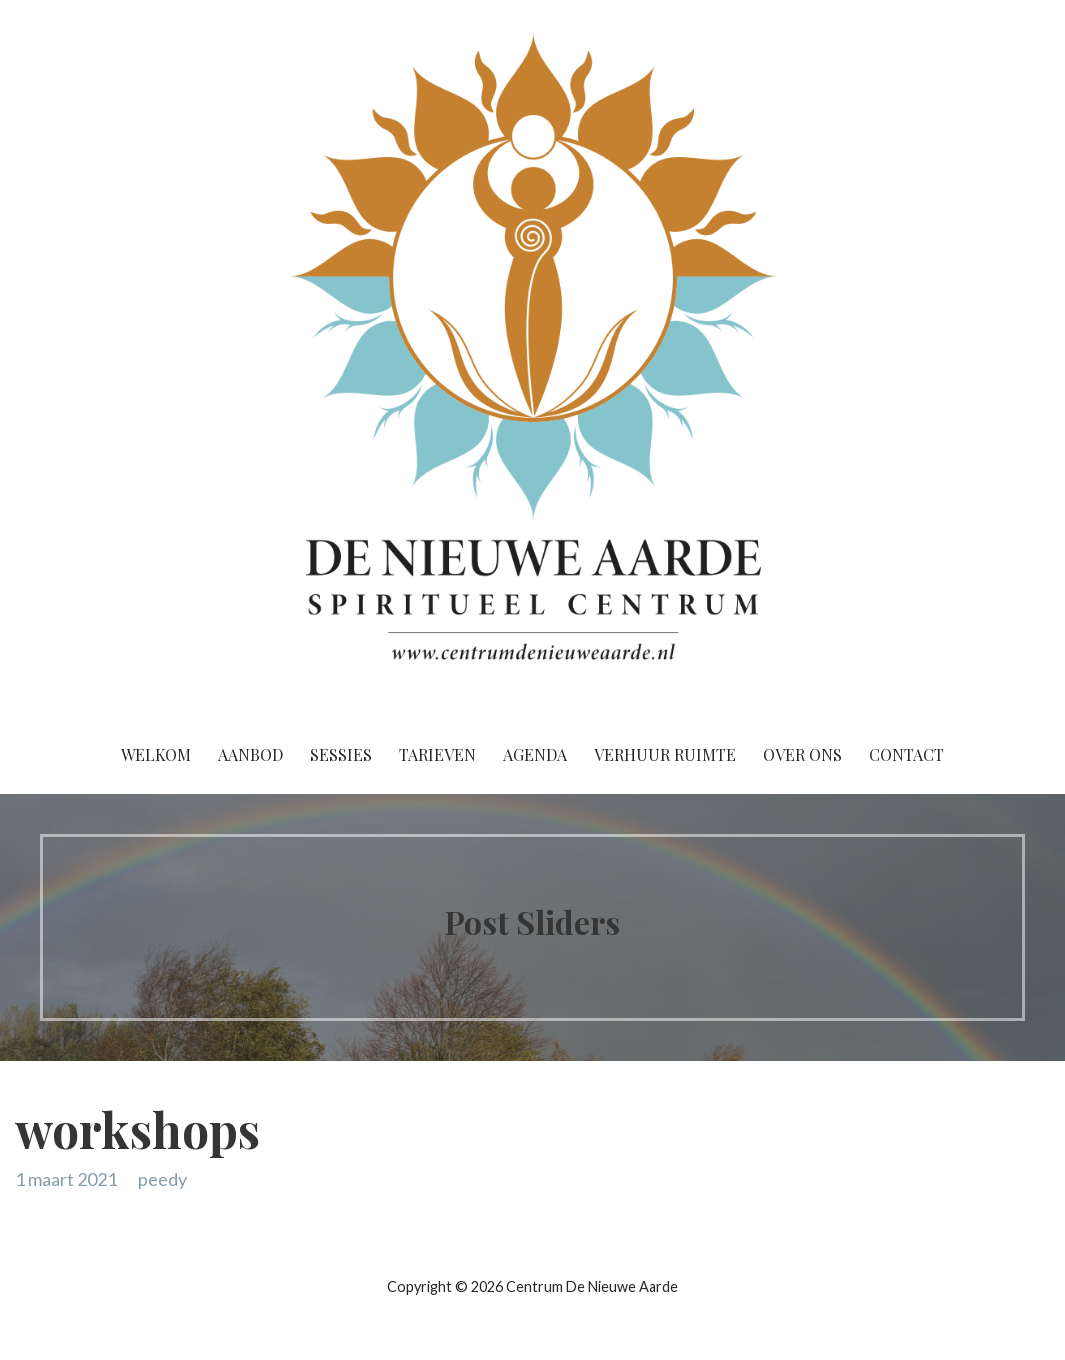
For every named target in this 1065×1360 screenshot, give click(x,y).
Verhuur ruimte (665, 754)
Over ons (802, 754)
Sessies (341, 754)
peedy (162, 1179)
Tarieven (437, 754)
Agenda (535, 754)
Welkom (156, 754)
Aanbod (250, 754)
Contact (906, 754)
